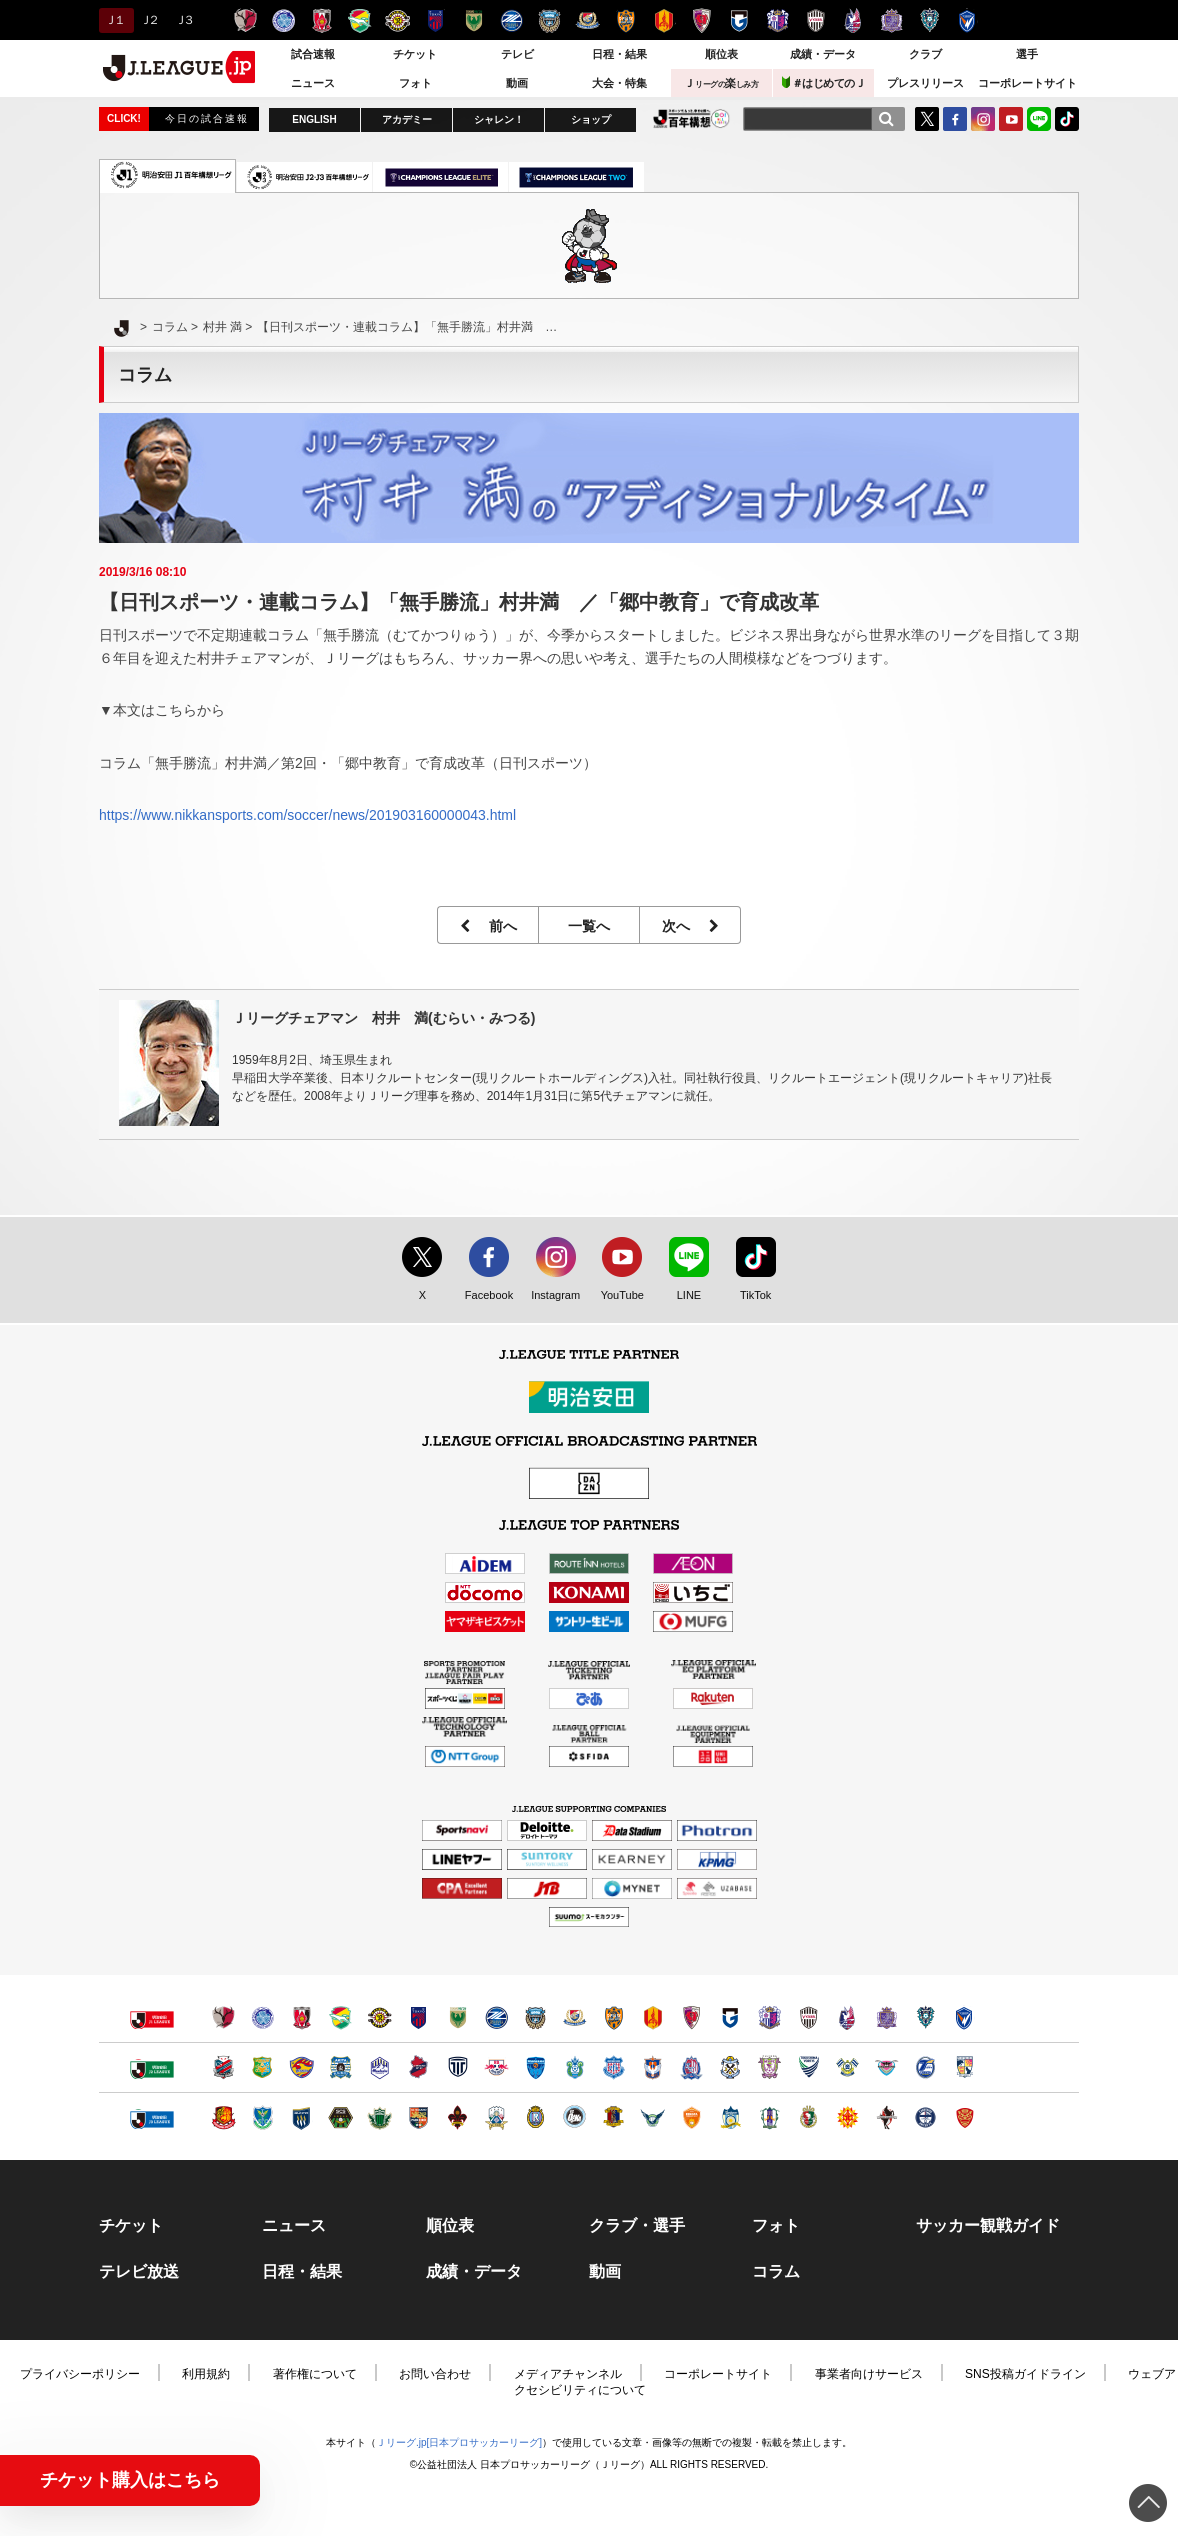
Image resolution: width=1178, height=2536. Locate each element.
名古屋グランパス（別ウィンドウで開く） (652, 2017)
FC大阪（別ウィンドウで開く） (574, 2117)
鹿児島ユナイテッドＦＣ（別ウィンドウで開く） (925, 2117)
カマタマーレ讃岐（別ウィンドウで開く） (730, 2117)
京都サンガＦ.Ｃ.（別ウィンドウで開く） (691, 2017)
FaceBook (955, 119)
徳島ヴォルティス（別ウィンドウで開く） (808, 2067)
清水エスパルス (625, 20)
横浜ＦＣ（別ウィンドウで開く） (535, 2067)
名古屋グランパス (663, 20)
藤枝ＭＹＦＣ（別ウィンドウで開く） (769, 2067)
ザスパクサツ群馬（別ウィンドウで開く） (301, 2117)
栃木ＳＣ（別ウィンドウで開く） (262, 2117)
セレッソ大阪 (777, 20)
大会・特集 (619, 83)
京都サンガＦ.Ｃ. (701, 20)
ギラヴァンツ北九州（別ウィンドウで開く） (847, 2117)
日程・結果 (619, 54)
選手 (1027, 54)
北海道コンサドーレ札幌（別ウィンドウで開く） (223, 2067)
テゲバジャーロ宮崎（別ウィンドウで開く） (964, 2067)
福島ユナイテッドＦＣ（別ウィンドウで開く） (223, 2117)
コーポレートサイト (1027, 83)
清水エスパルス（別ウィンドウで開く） (613, 2017)
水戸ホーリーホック (283, 20)
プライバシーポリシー (80, 2374)
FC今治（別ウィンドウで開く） (847, 2067)
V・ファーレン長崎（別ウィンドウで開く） (964, 2017)
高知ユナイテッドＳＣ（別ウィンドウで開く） (808, 2117)
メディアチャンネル (568, 2374)
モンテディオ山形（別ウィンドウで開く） (379, 2067)
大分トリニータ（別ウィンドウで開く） (925, 2067)
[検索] (886, 119)
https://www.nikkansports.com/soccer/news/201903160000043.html (307, 815)
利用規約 (206, 2374)
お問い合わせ (435, 2374)
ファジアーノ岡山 (853, 20)
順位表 (721, 54)
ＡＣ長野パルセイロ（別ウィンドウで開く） (418, 2117)
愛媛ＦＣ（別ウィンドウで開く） (769, 2117)
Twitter (927, 119)
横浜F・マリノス (587, 20)
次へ (690, 926)
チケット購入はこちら (130, 2480)
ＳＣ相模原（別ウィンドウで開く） (340, 2117)
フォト (415, 83)
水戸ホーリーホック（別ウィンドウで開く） (262, 2017)
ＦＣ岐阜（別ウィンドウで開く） (496, 2117)
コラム (776, 2272)
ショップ (591, 119)
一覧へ (589, 926)
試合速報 (313, 54)
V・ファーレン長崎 (967, 20)
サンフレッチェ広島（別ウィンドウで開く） (886, 2017)
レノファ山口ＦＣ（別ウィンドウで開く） (691, 2117)
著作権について (315, 2374)
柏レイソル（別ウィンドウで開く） (379, 2017)
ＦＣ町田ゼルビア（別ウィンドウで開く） (496, 2017)
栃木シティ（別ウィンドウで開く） (457, 2067)
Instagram (983, 119)
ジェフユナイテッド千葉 (359, 20)
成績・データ (823, 54)
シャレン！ (499, 119)
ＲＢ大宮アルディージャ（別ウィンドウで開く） (496, 2067)
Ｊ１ (113, 20)
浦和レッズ (321, 20)
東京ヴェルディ (473, 20)
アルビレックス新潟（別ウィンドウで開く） (652, 2067)
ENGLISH (314, 119)
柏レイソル (397, 20)
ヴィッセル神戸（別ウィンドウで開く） (808, 2017)
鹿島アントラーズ (245, 20)
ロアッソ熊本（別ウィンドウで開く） (886, 2117)
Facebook (484, 1296)
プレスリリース (925, 83)
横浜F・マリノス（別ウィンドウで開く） (574, 2017)
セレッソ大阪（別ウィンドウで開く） (769, 2017)
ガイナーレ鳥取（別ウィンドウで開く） (652, 2117)
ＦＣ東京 (435, 20)
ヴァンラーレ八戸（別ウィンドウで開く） (262, 2067)
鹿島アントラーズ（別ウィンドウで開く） (223, 2017)
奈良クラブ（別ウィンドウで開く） (613, 2117)
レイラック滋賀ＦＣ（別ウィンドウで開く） (535, 2117)
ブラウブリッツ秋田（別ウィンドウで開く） (340, 2067)
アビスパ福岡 (929, 20)
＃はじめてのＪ (824, 82)
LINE (1039, 119)
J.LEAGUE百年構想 (691, 118)
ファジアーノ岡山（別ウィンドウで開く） (847, 2017)
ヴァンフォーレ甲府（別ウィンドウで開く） (613, 2067)
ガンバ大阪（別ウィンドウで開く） (730, 2017)
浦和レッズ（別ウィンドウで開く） (301, 2017)
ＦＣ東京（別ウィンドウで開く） (418, 2017)
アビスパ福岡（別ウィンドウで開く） (925, 2017)
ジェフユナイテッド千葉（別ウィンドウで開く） (340, 2017)
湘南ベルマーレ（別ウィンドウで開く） (574, 2067)
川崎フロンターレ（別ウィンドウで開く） (535, 2017)
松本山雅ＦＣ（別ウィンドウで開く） (379, 2117)
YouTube (1011, 119)
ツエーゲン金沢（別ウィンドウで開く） (457, 2117)
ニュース (313, 83)
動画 (517, 83)
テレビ (517, 54)
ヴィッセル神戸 (815, 20)
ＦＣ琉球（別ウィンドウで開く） (964, 2117)
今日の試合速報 (207, 118)
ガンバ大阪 (739, 20)
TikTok (1067, 119)
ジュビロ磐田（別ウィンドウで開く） (730, 2067)
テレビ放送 (139, 2272)
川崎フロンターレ (549, 20)
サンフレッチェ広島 (891, 20)
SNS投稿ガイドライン (1025, 2374)
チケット (415, 54)
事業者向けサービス (869, 2374)
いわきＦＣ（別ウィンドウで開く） (418, 2067)
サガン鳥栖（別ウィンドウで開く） (886, 2067)
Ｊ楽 (721, 83)
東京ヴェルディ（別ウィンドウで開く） (457, 2017)
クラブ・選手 (637, 2226)
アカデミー (407, 119)
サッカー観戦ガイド (988, 2226)
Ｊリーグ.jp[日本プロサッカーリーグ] (459, 2442)
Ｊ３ (183, 20)
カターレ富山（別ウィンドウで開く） (691, 2067)
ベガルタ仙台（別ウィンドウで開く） (301, 2067)
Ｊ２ (148, 20)
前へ (488, 926)
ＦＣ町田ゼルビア (511, 20)
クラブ (925, 54)
